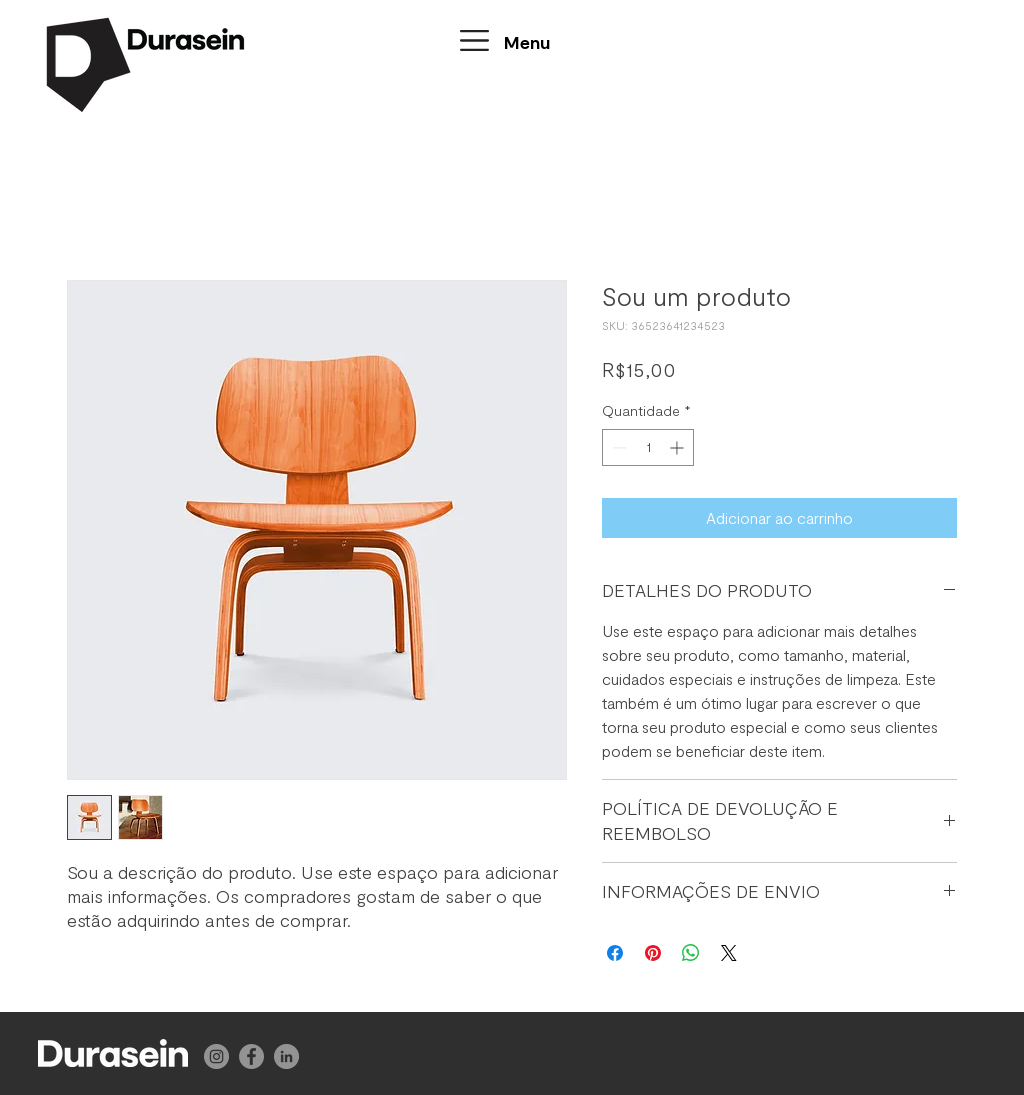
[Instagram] (216, 1056)
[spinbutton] (648, 447)
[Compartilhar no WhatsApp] (691, 953)
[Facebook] (251, 1056)
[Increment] (678, 447)
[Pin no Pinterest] (653, 953)
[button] (474, 40)
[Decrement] (617, 447)
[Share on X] (729, 953)
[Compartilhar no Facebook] (615, 953)
